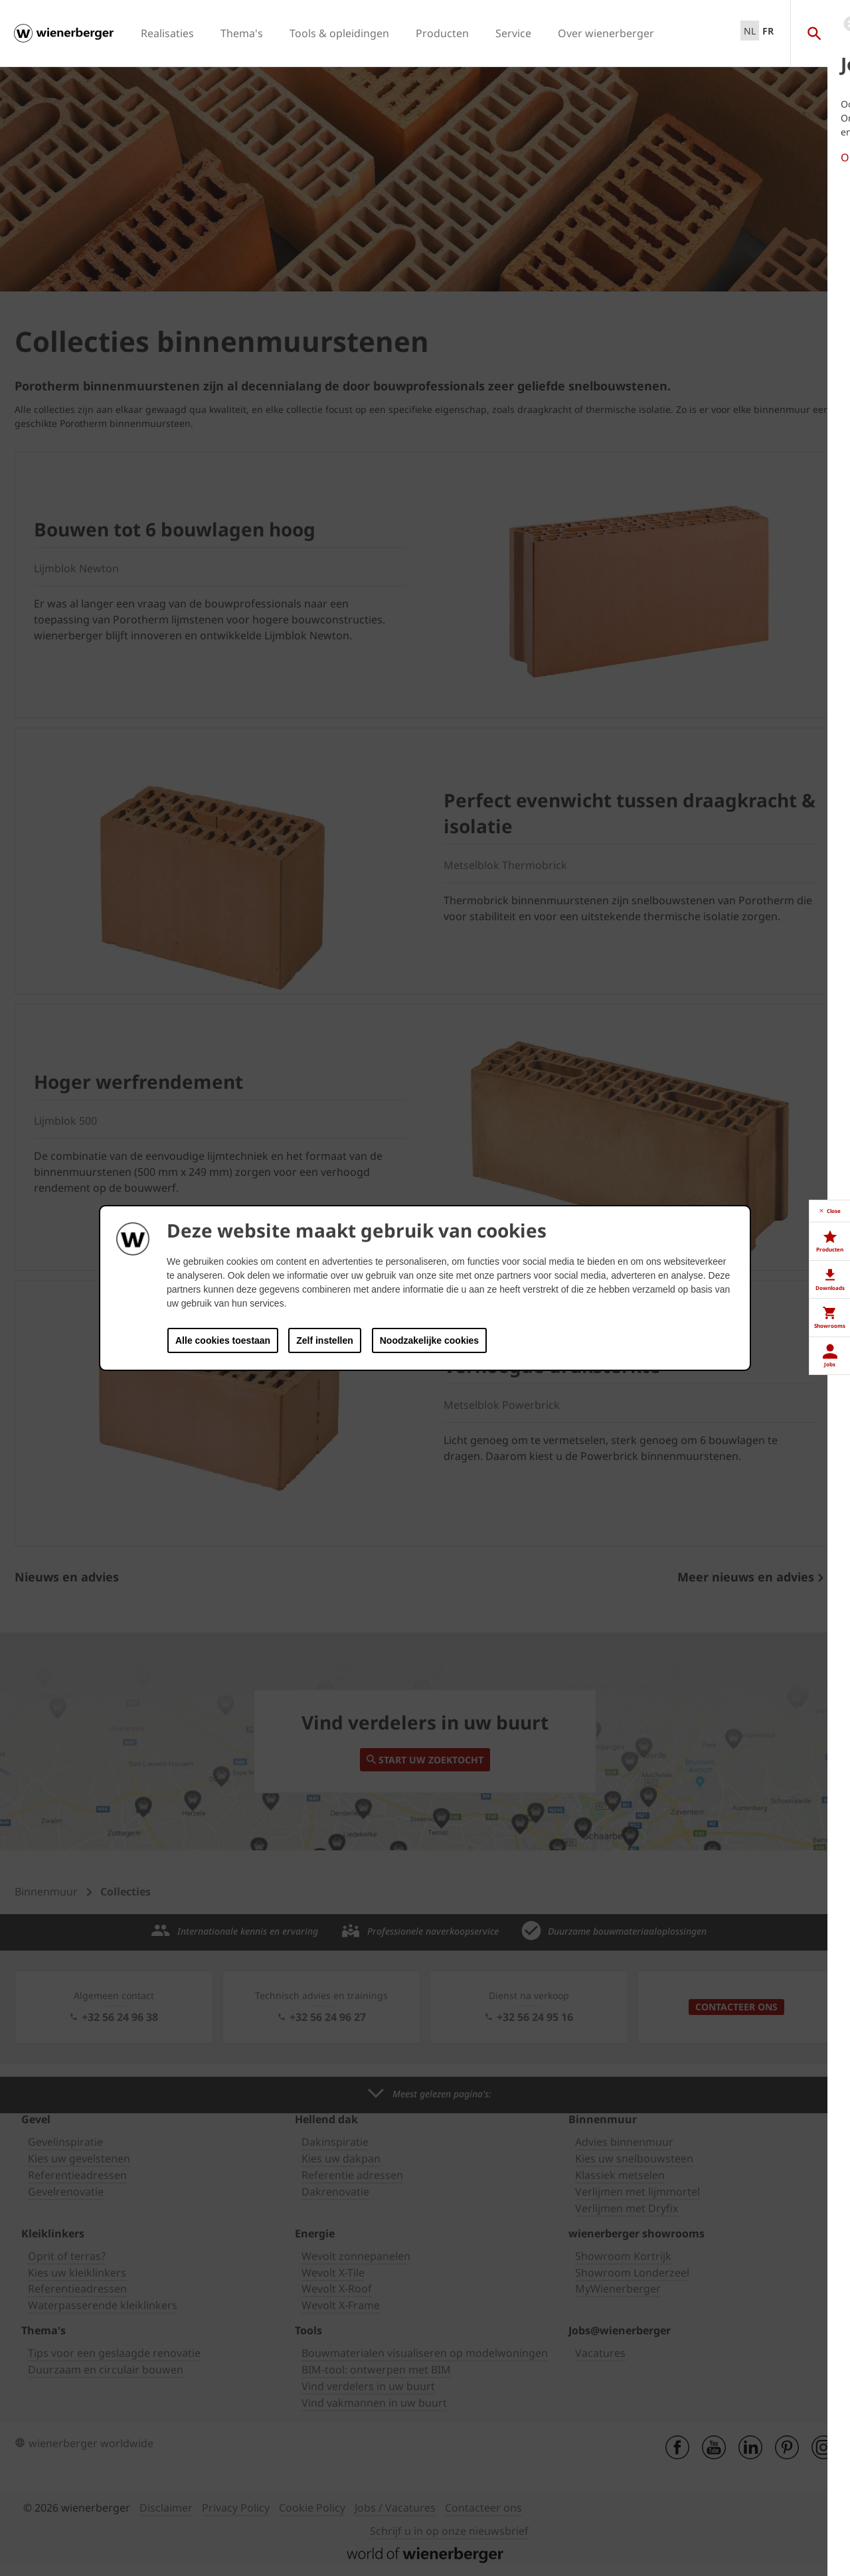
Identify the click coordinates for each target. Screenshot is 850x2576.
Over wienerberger (606, 33)
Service (513, 33)
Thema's (241, 33)
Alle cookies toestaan (222, 1340)
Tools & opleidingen (339, 33)
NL (750, 31)
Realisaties (167, 33)
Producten (442, 33)
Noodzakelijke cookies (429, 1340)
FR (768, 31)
